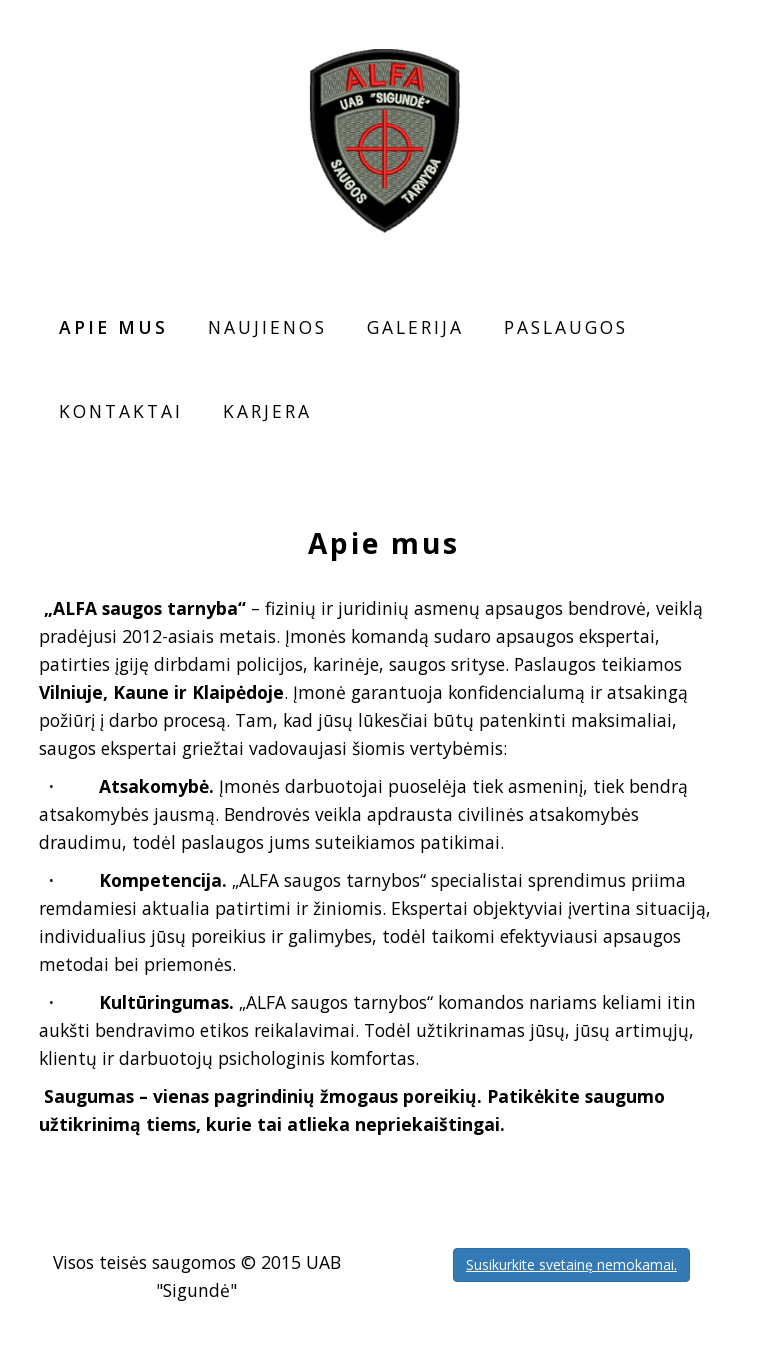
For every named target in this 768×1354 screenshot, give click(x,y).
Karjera (267, 411)
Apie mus (113, 327)
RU (726, 42)
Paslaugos (566, 327)
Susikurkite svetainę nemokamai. (571, 1264)
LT (673, 42)
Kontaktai (121, 411)
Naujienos (267, 327)
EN (700, 42)
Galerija (415, 327)
